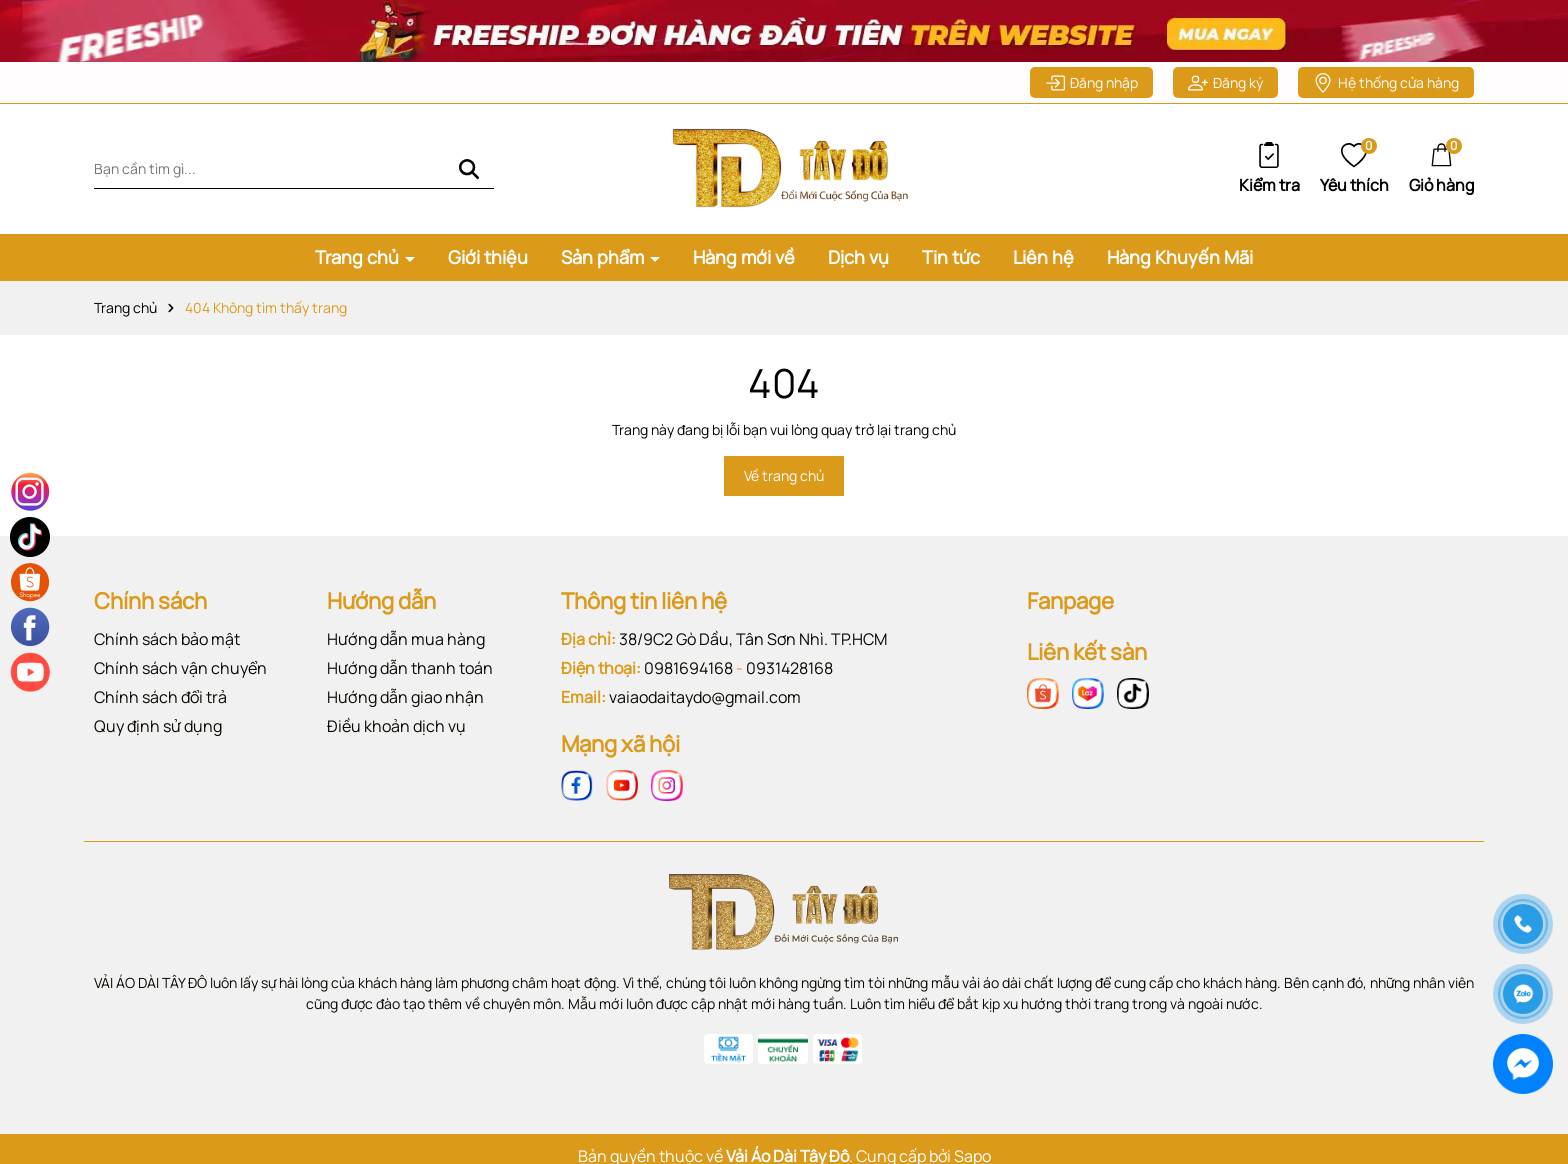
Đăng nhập (1091, 83)
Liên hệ (1043, 257)
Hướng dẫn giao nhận (405, 697)
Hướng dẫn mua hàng (406, 639)
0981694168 (688, 668)
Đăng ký (1225, 83)
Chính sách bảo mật (167, 639)
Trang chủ (359, 257)
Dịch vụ (858, 257)
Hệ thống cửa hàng (1386, 83)
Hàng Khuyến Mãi (1180, 257)
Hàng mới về (744, 257)
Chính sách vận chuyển (180, 668)
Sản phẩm (604, 257)
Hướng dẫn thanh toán (410, 668)
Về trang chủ (784, 475)
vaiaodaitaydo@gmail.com (705, 697)
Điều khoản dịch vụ (396, 726)
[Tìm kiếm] (469, 168)
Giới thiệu (488, 257)
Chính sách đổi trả (160, 697)
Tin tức (951, 257)
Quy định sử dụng (158, 726)
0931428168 (789, 668)
